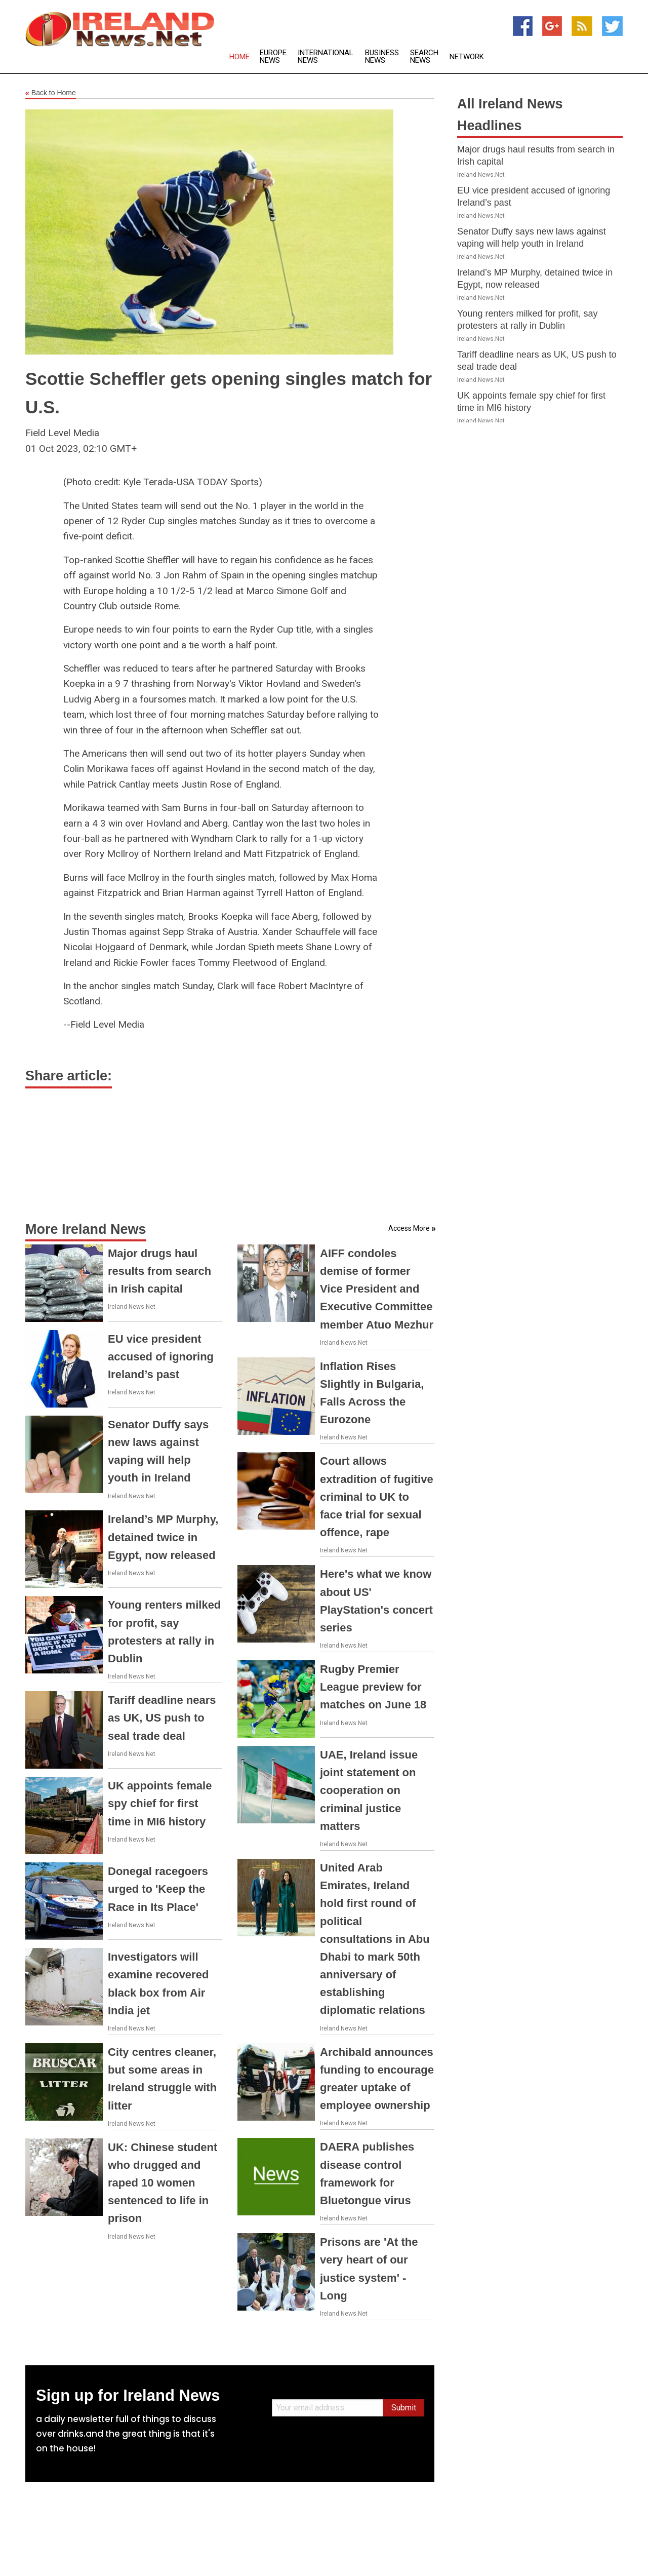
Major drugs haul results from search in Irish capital (159, 1271)
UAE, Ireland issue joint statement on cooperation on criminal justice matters (369, 1790)
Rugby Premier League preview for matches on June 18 (373, 1687)
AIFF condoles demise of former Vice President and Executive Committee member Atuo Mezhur (376, 1289)
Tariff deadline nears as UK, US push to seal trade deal (162, 1718)
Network (467, 57)
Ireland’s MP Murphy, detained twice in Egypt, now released (163, 1537)
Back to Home (50, 93)
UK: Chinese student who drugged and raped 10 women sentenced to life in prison (162, 2183)
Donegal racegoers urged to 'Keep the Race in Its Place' (158, 1889)
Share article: (68, 1075)
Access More (409, 1228)
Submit (403, 2407)
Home (239, 57)
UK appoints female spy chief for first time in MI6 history (160, 1803)
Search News (424, 56)
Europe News (273, 56)
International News (325, 56)
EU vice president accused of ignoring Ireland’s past (161, 1357)
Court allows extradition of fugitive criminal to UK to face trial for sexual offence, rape (376, 1497)
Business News (382, 56)
